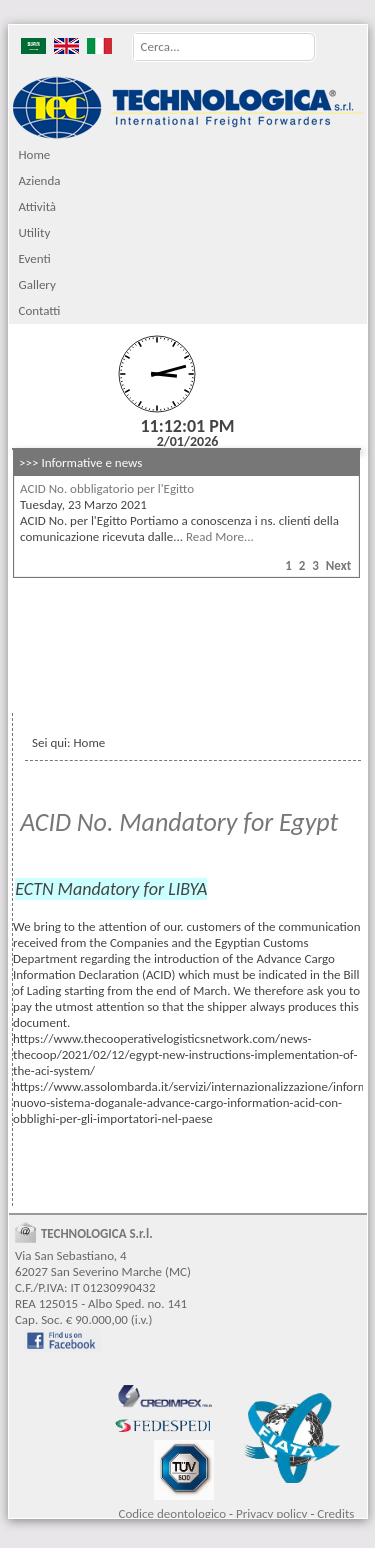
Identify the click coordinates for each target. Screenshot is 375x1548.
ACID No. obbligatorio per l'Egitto (107, 488)
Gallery (36, 284)
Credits (335, 1513)
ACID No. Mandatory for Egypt (179, 822)
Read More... (220, 536)
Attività (37, 206)
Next (338, 565)
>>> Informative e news (80, 462)
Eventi (34, 258)
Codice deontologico (172, 1513)
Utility (34, 232)
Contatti (39, 310)
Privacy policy (272, 1513)
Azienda (39, 180)
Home (34, 154)
